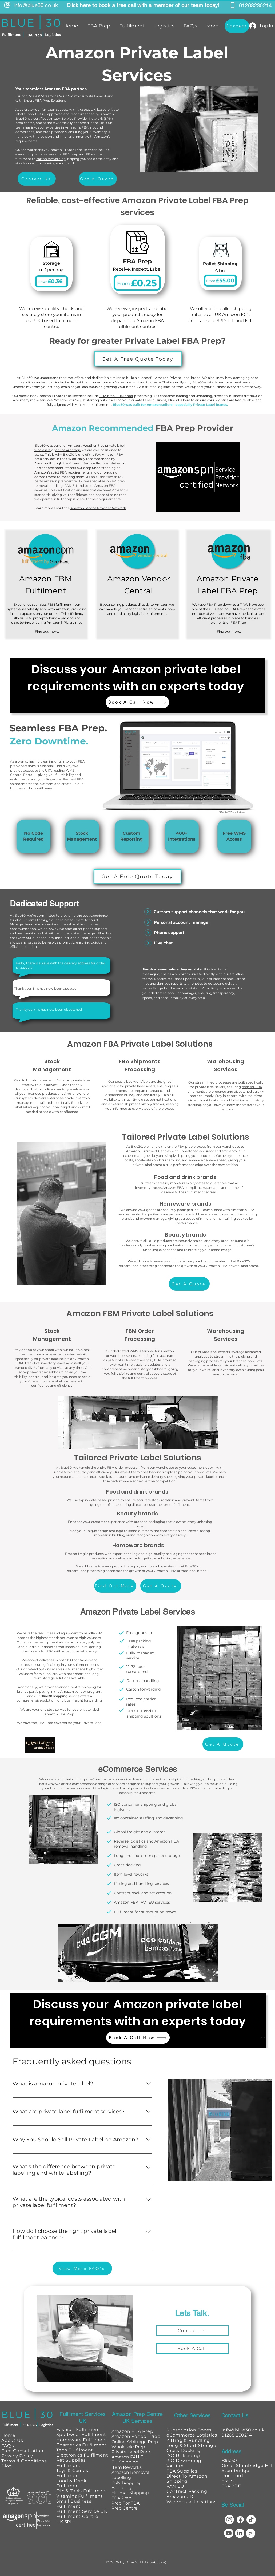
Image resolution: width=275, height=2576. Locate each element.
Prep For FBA (125, 2503)
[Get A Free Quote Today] (138, 358)
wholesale (42, 450)
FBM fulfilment (59, 605)
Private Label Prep (130, 2451)
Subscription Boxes (189, 2430)
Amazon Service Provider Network (98, 508)
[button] (98, 25)
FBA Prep (121, 2498)
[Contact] (237, 26)
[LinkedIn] (239, 2533)
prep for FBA (252, 1087)
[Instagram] (229, 2519)
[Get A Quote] (98, 179)
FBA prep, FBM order (116, 396)
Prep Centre (124, 2508)
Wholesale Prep (128, 2446)
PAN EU (70, 486)
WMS (70, 770)
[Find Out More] (115, 1586)
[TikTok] (251, 2519)
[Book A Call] (192, 2348)
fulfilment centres (137, 326)
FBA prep (185, 1147)
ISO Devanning (183, 2460)
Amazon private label (73, 1080)
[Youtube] (228, 2533)
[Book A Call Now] (137, 702)
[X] (250, 2533)
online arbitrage (68, 450)
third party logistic (129, 614)
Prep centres (247, 609)
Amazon (162, 378)
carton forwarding (51, 159)
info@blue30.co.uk (36, 5)
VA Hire (175, 2466)
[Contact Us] (37, 179)
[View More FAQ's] (82, 2268)
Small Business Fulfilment (73, 2504)
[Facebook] (240, 2519)
